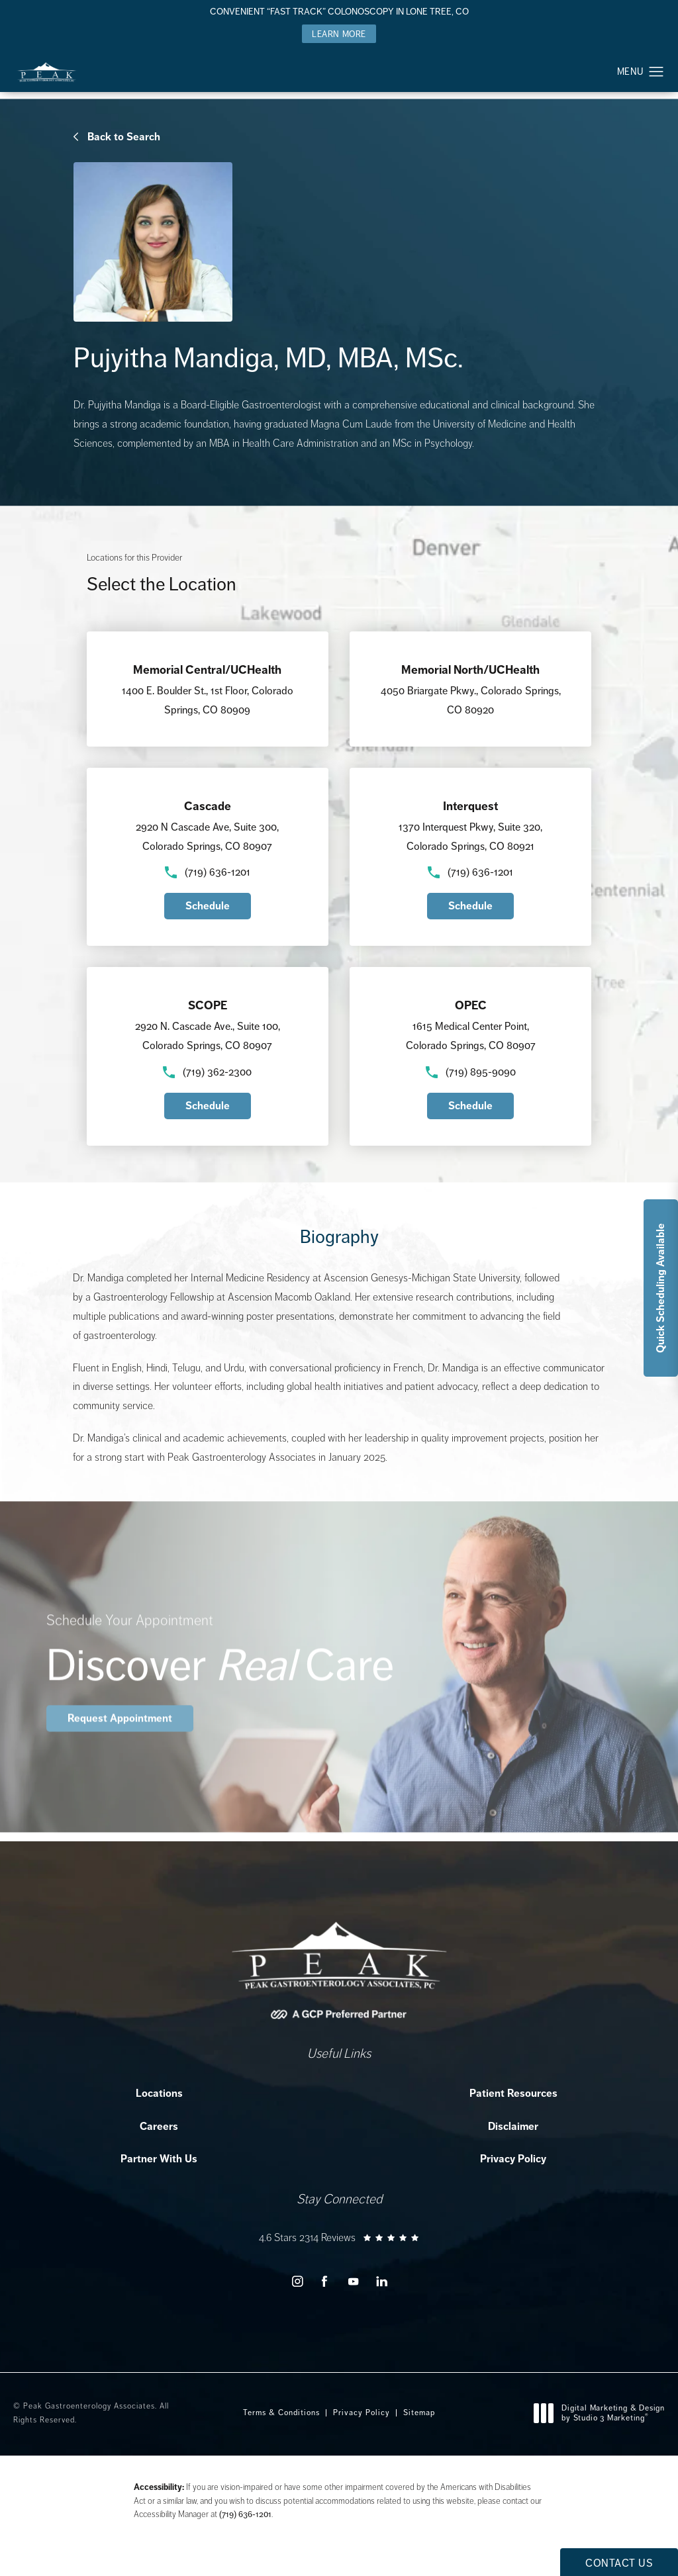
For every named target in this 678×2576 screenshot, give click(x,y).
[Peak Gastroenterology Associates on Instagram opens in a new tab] (296, 2281)
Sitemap (419, 2412)
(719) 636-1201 (245, 2514)
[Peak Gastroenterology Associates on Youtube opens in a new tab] (353, 2281)
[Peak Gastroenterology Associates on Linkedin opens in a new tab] (382, 2281)
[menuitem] (296, 2281)
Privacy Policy (513, 2158)
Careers (159, 2126)
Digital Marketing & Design (603, 2413)
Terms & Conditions (281, 2412)
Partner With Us (159, 2158)
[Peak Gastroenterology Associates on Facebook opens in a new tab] (325, 2281)
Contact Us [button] (619, 2563)
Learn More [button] (339, 34)
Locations (159, 2093)
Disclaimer (513, 2126)
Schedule (207, 905)
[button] (656, 72)
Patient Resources (513, 2093)
